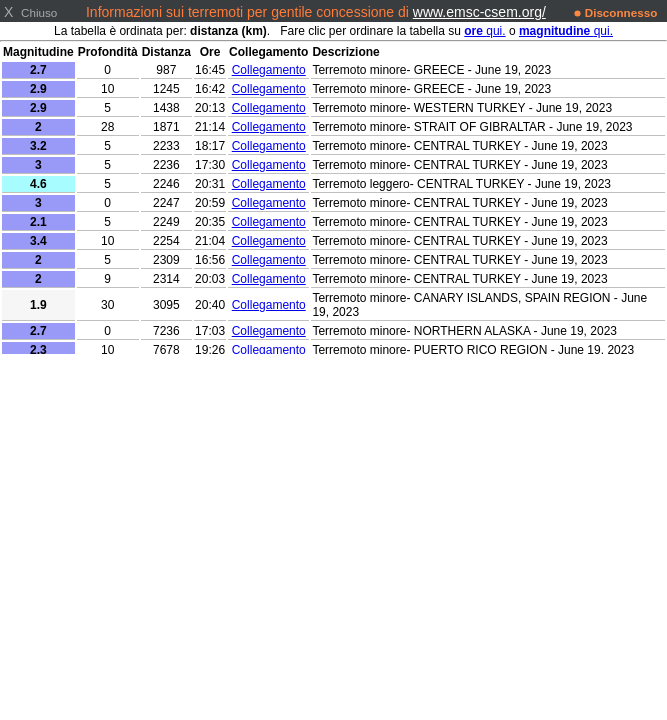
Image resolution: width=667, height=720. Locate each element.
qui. (484, 31)
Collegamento (269, 70)
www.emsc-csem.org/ (479, 12)
